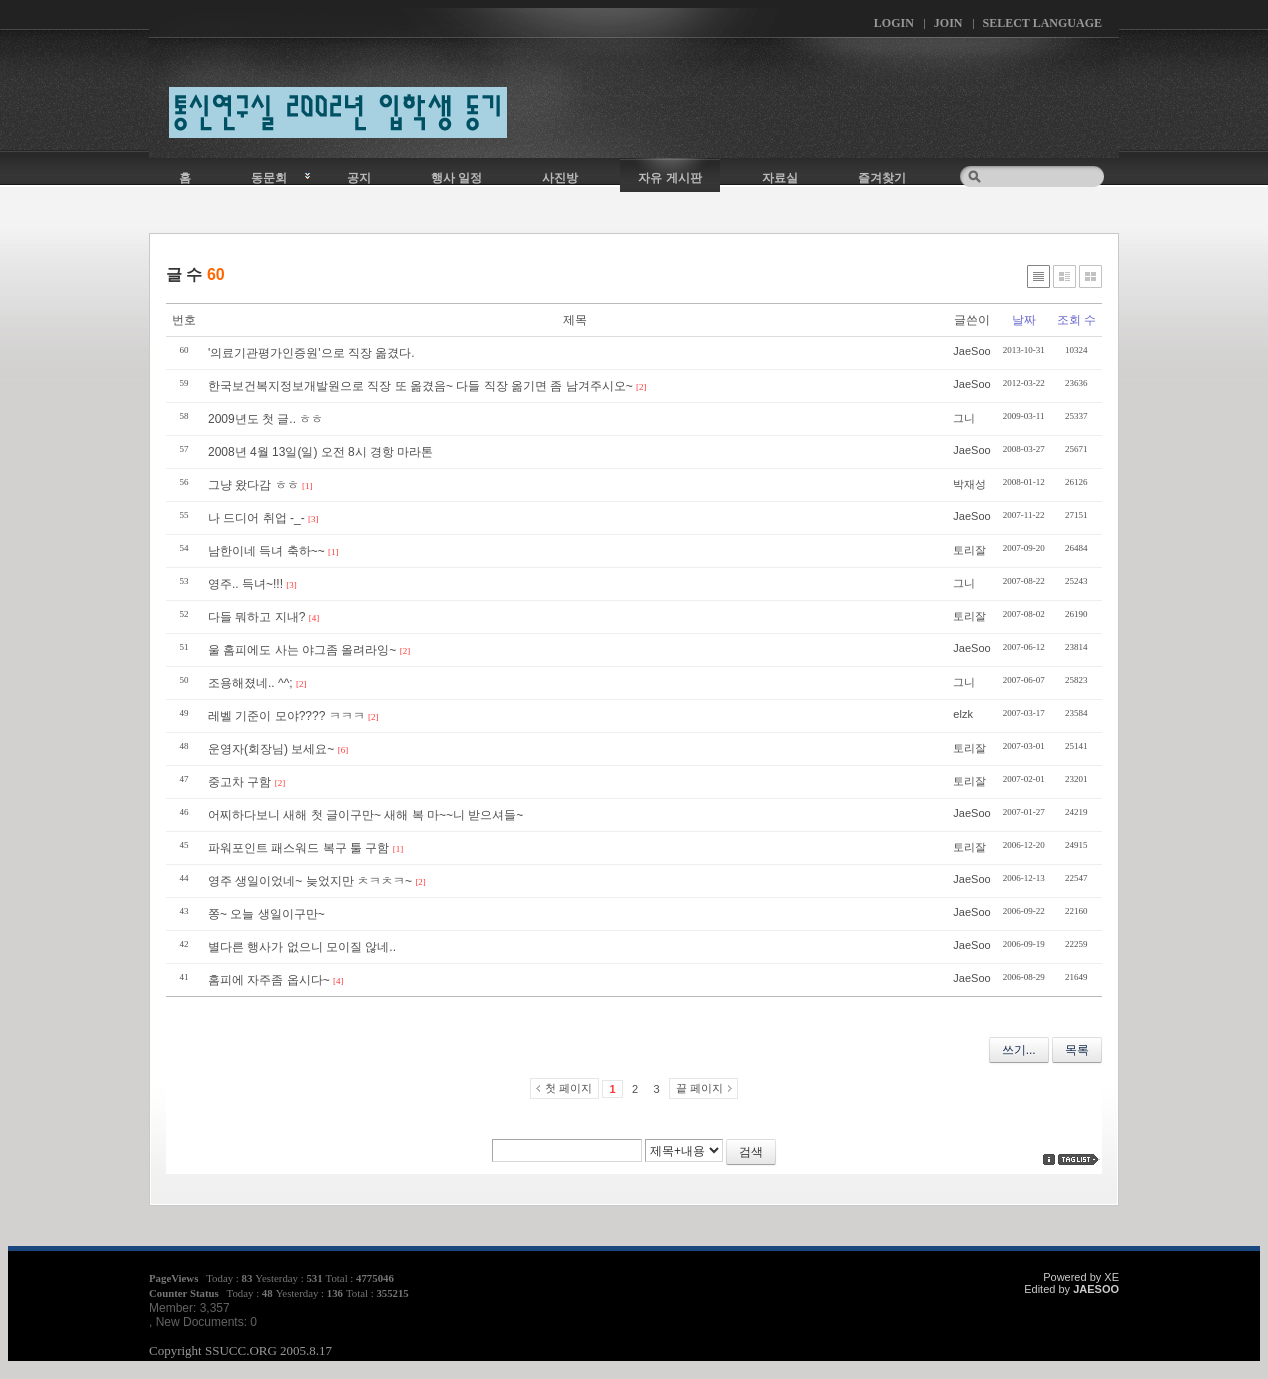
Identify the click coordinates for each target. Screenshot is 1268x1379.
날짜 (1024, 320)
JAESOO (1096, 1289)
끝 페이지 (699, 1088)
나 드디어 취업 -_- (256, 518)
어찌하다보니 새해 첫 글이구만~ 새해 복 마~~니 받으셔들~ (365, 815)
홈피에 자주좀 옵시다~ (269, 980)
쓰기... (1019, 1050)
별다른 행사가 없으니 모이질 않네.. (302, 947)
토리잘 (969, 550)
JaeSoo (971, 351)
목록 (1077, 1050)
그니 (964, 418)
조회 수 (1076, 320)
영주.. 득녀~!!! (245, 584)
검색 (751, 1152)
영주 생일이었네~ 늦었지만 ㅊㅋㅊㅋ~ (310, 881)
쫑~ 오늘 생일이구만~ (266, 914)
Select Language (1042, 23)
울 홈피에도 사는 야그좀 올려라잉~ (302, 650)
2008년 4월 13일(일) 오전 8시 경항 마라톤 (320, 452)
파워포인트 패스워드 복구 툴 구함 (298, 848)
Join (948, 23)
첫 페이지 (568, 1088)
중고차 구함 (239, 782)
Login (894, 23)
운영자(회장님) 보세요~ (271, 749)
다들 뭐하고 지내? (256, 617)
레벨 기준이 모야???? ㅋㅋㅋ (286, 716)
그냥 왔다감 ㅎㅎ (253, 485)
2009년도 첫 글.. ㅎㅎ (265, 419)
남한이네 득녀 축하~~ (266, 551)
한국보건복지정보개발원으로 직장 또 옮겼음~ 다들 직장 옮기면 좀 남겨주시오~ (420, 386)
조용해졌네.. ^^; (250, 683)
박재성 (969, 484)
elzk (963, 714)
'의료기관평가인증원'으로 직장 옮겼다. (311, 353)
